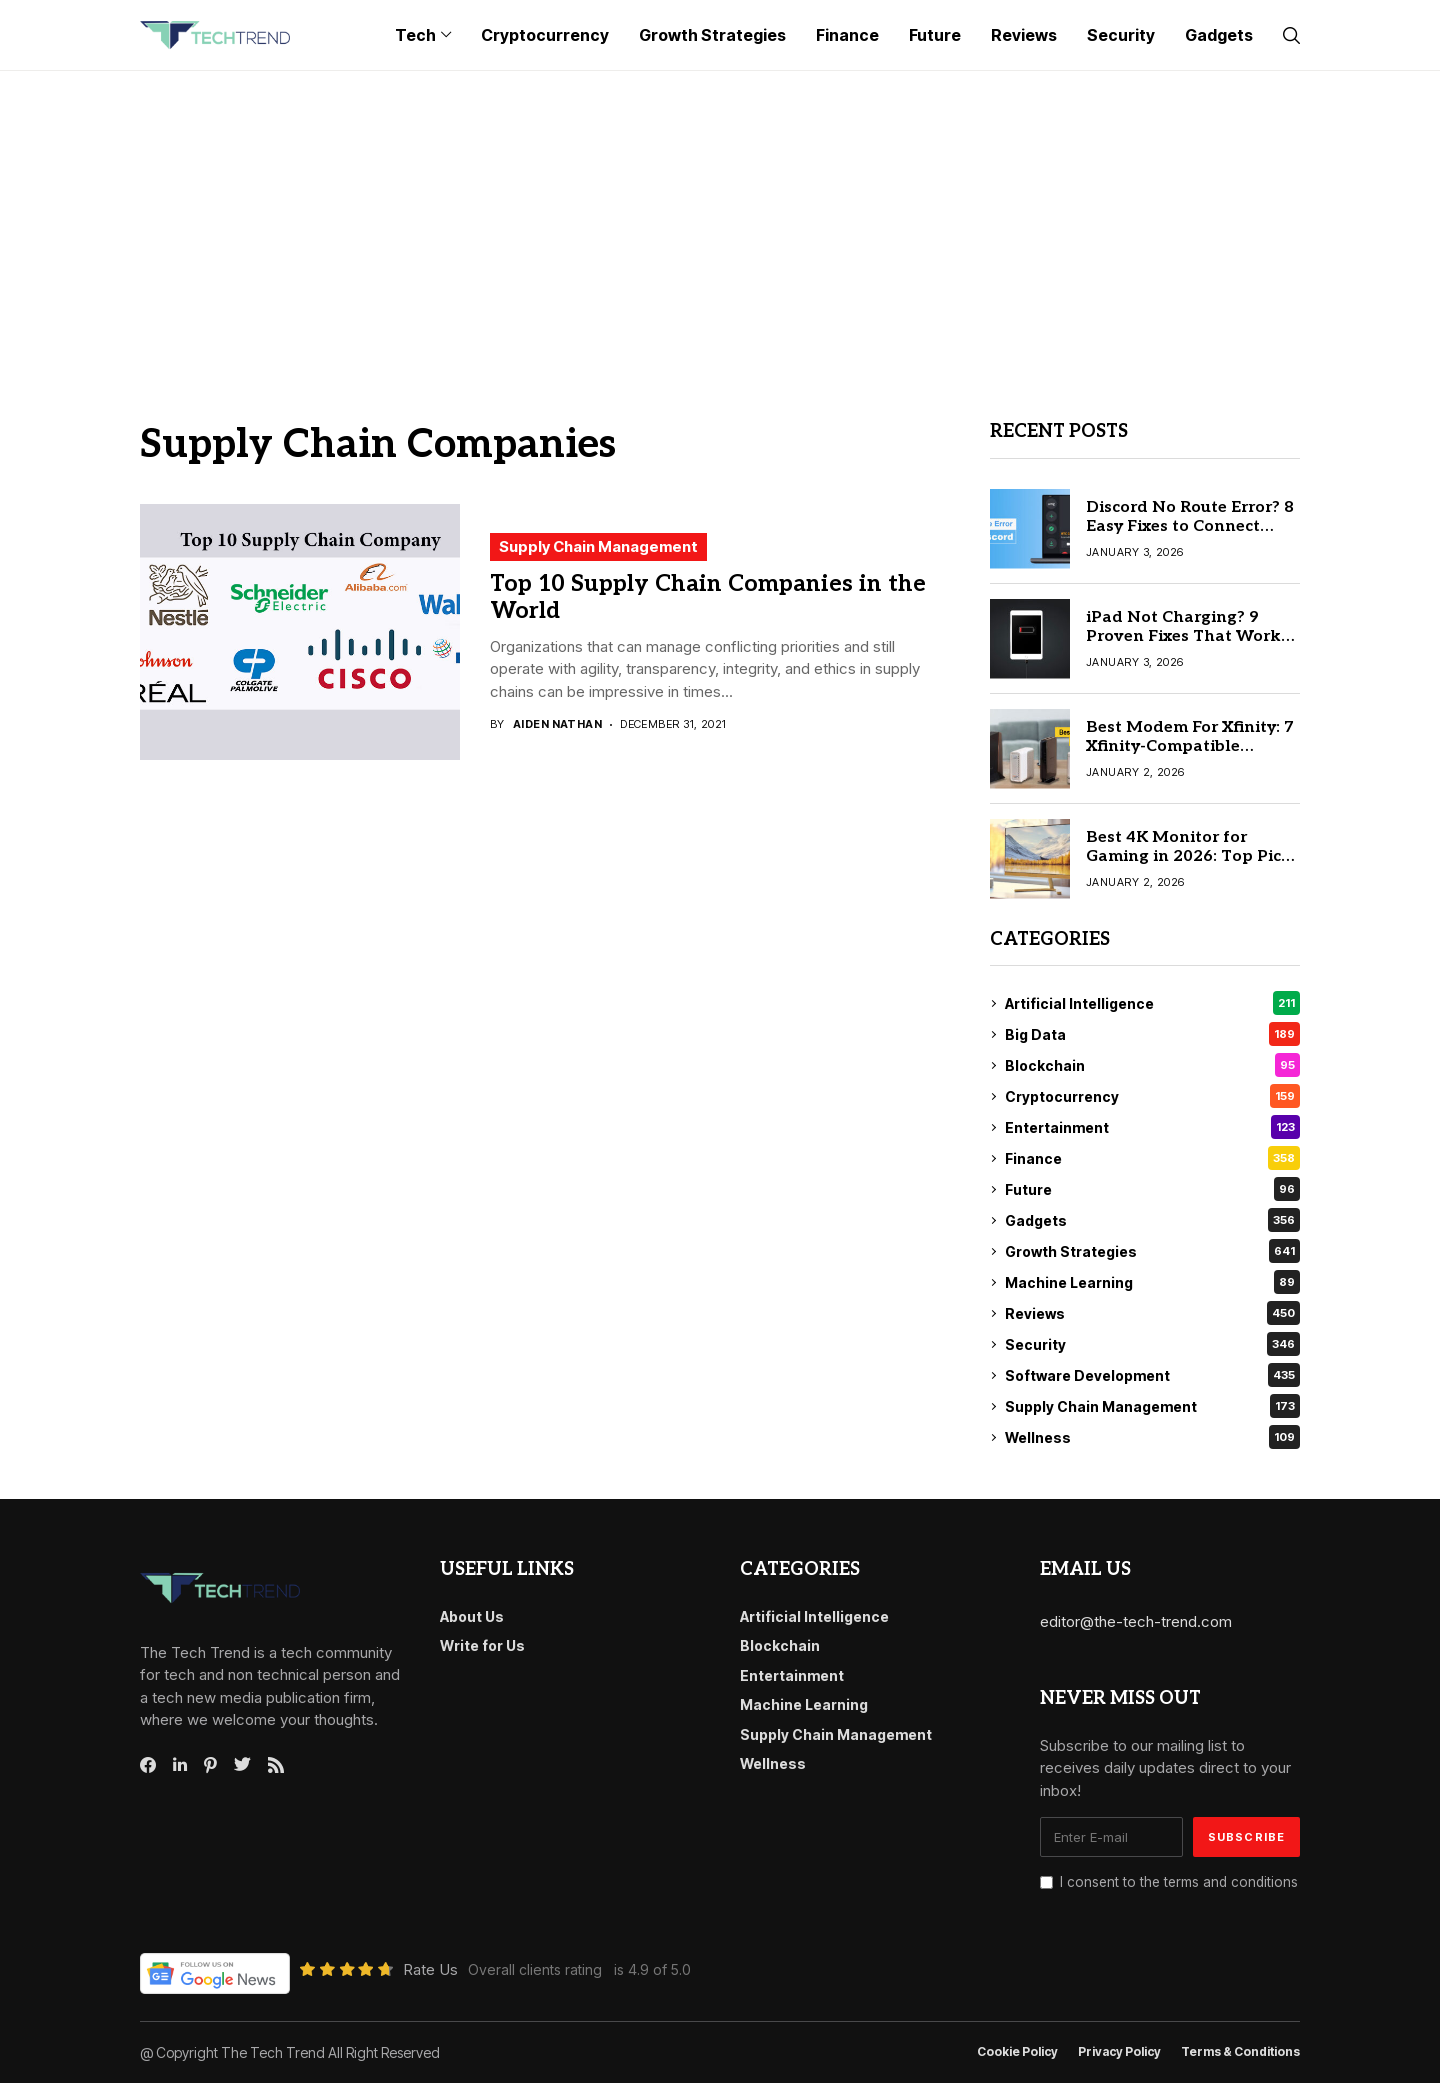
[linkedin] (180, 1765)
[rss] (276, 1765)
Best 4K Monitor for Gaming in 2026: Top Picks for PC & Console (1193, 856)
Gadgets (1152, 1220)
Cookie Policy (1017, 2052)
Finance (1152, 1158)
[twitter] (242, 1765)
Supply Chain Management (598, 546)
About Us (472, 1616)
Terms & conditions (1240, 2052)
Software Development (1152, 1375)
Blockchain (1152, 1065)
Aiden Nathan (557, 724)
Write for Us (482, 1645)
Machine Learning (1152, 1282)
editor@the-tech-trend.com (1136, 1621)
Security (1152, 1344)
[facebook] (148, 1765)
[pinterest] (210, 1765)
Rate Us (430, 1969)
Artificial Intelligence (1152, 1003)
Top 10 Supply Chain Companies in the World (708, 598)
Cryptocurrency (1152, 1096)
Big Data (1152, 1034)
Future (1152, 1189)
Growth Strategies (1152, 1251)
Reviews (1152, 1313)
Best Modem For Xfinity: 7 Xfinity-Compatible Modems (1190, 746)
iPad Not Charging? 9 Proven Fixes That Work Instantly (1183, 636)
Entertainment (1152, 1127)
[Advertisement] (720, 221)
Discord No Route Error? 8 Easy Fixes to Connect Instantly (1190, 526)
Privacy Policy (1119, 2052)
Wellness (1152, 1437)
